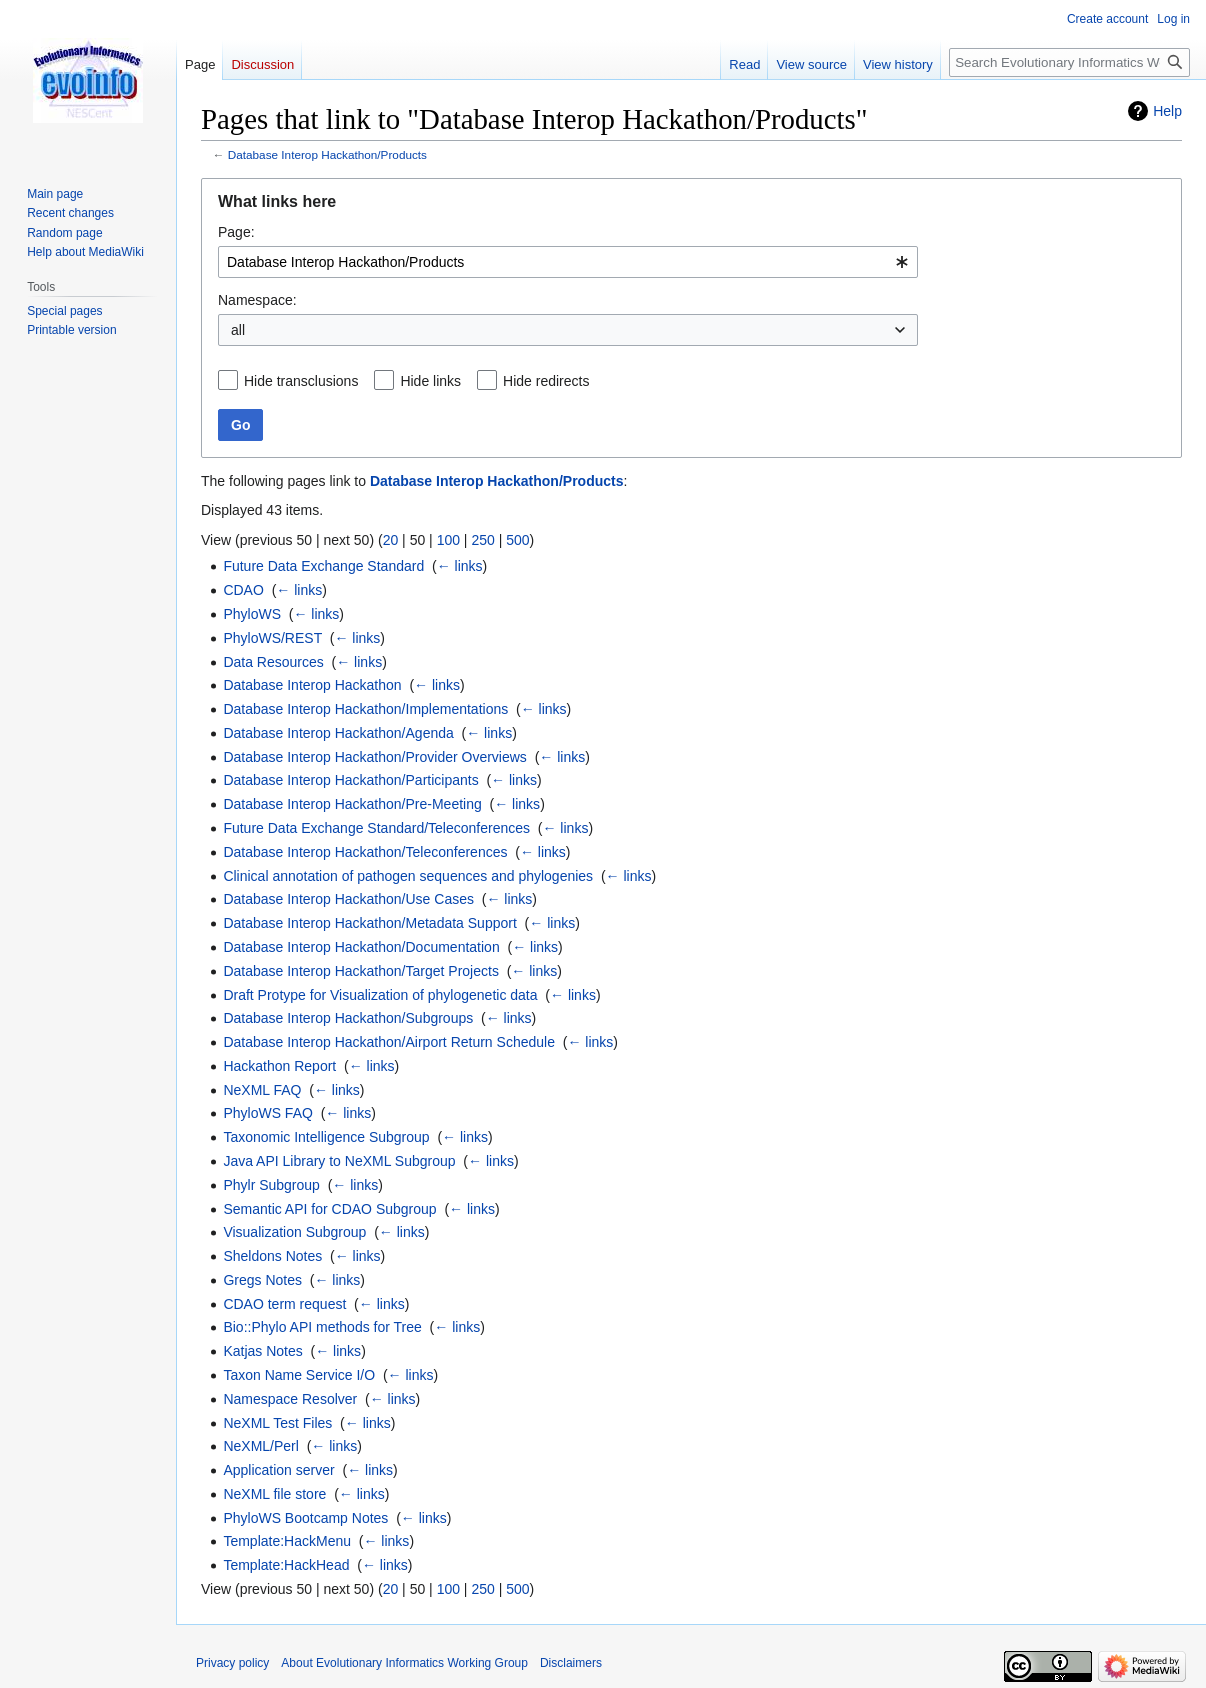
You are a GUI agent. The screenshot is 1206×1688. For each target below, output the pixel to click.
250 (482, 540)
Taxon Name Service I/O (299, 1375)
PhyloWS (252, 614)
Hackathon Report (279, 1066)
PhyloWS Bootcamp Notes (305, 1518)
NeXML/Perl (260, 1446)
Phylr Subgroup (271, 1185)
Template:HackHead (286, 1565)
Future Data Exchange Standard (323, 566)
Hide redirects (546, 381)
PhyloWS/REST (272, 638)
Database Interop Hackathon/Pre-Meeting (352, 804)
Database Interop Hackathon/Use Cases (348, 899)
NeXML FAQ (262, 1090)
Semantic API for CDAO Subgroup (329, 1209)
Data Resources (273, 662)
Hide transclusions (301, 381)
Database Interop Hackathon (312, 685)
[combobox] (568, 262)
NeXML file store (274, 1494)
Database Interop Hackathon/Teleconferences (365, 852)
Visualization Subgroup (294, 1232)
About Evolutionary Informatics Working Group (404, 1663)
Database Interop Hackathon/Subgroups (348, 1018)
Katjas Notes (262, 1351)
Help (1167, 111)
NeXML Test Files (277, 1423)
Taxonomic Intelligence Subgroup (326, 1137)
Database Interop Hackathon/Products (327, 154)
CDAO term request (284, 1304)
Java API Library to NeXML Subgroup (339, 1161)
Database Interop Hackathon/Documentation (361, 947)
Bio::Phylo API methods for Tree (322, 1327)
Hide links (430, 381)
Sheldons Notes (272, 1256)
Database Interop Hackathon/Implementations (365, 709)
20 (391, 540)
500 (517, 540)
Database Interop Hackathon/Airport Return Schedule (389, 1042)
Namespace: (257, 300)
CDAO (243, 590)
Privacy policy (232, 1663)
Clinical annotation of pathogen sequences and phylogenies (408, 876)
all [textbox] (238, 330)
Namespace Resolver (290, 1399)
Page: (236, 232)
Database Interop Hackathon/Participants (350, 780)
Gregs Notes (262, 1280)
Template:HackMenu (287, 1541)
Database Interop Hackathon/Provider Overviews (374, 757)
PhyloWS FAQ (267, 1113)
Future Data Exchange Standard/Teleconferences (376, 828)
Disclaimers (571, 1663)
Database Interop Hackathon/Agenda (338, 733)
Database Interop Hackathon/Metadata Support (369, 923)
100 (448, 540)
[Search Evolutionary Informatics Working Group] (1069, 62)
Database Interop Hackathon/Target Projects (361, 971)
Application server (278, 1470)
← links (460, 566)
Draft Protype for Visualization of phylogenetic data (380, 995)
